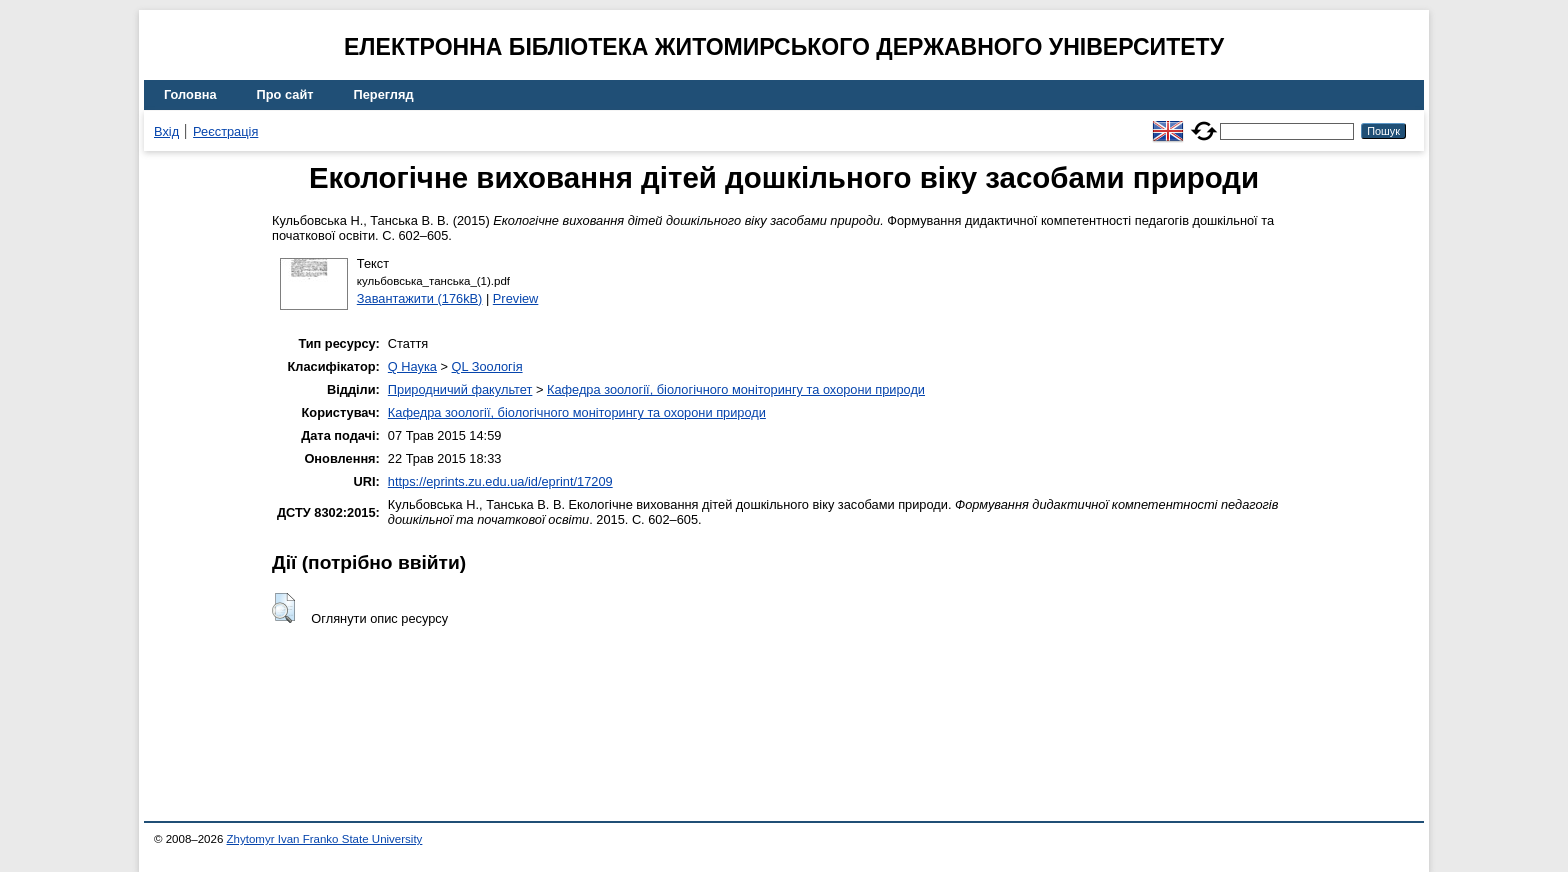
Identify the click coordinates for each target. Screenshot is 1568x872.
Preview (516, 298)
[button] (283, 608)
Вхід (166, 131)
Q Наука (412, 366)
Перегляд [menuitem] (384, 94)
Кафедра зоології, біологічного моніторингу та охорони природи (736, 389)
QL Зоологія (487, 366)
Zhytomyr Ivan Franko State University (325, 839)
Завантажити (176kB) (420, 298)
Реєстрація (225, 131)
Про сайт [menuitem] (285, 94)
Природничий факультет (460, 389)
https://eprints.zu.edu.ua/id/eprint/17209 (500, 481)
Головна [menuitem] (190, 94)
